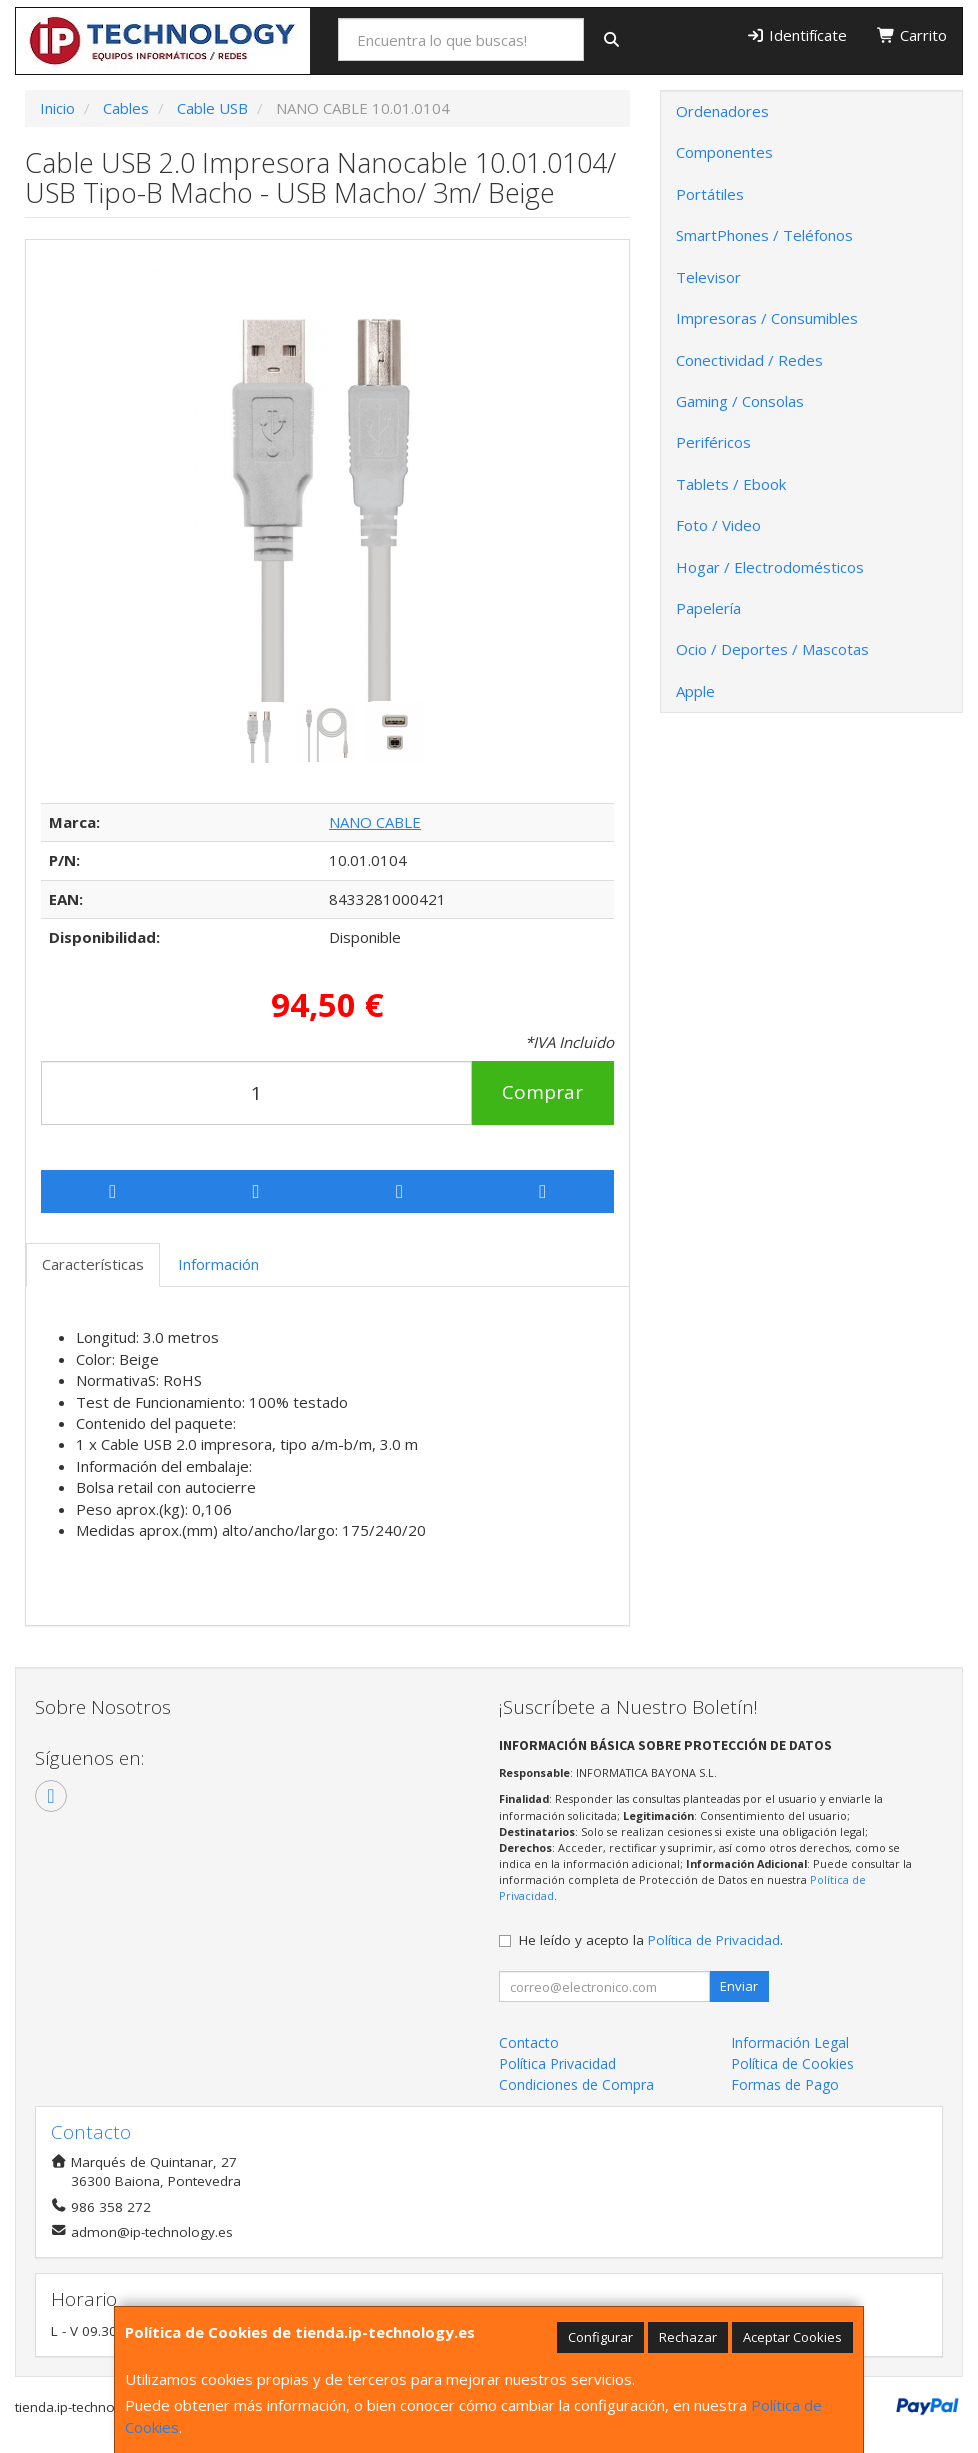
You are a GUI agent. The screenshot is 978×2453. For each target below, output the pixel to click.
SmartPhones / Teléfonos (764, 235)
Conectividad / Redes (749, 360)
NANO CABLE (375, 822)
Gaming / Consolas (740, 401)
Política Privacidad (557, 2063)
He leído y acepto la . (651, 1940)
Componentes (724, 152)
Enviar (739, 1986)
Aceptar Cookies (792, 2337)
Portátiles (710, 194)
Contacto (529, 2042)
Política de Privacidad (714, 1940)
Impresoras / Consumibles (767, 318)
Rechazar (688, 2337)
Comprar (542, 1092)
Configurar (600, 2337)
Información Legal (790, 2042)
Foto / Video (718, 525)
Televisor (708, 277)
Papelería (708, 608)
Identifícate (796, 35)
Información (218, 1264)
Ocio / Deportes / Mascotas (772, 649)
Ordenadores (722, 111)
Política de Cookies (792, 2063)
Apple (695, 691)
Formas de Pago (785, 2084)
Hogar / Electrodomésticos (770, 567)
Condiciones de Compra (576, 2084)
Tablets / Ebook (731, 484)
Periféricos (713, 442)
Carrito (912, 35)
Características (93, 1264)
